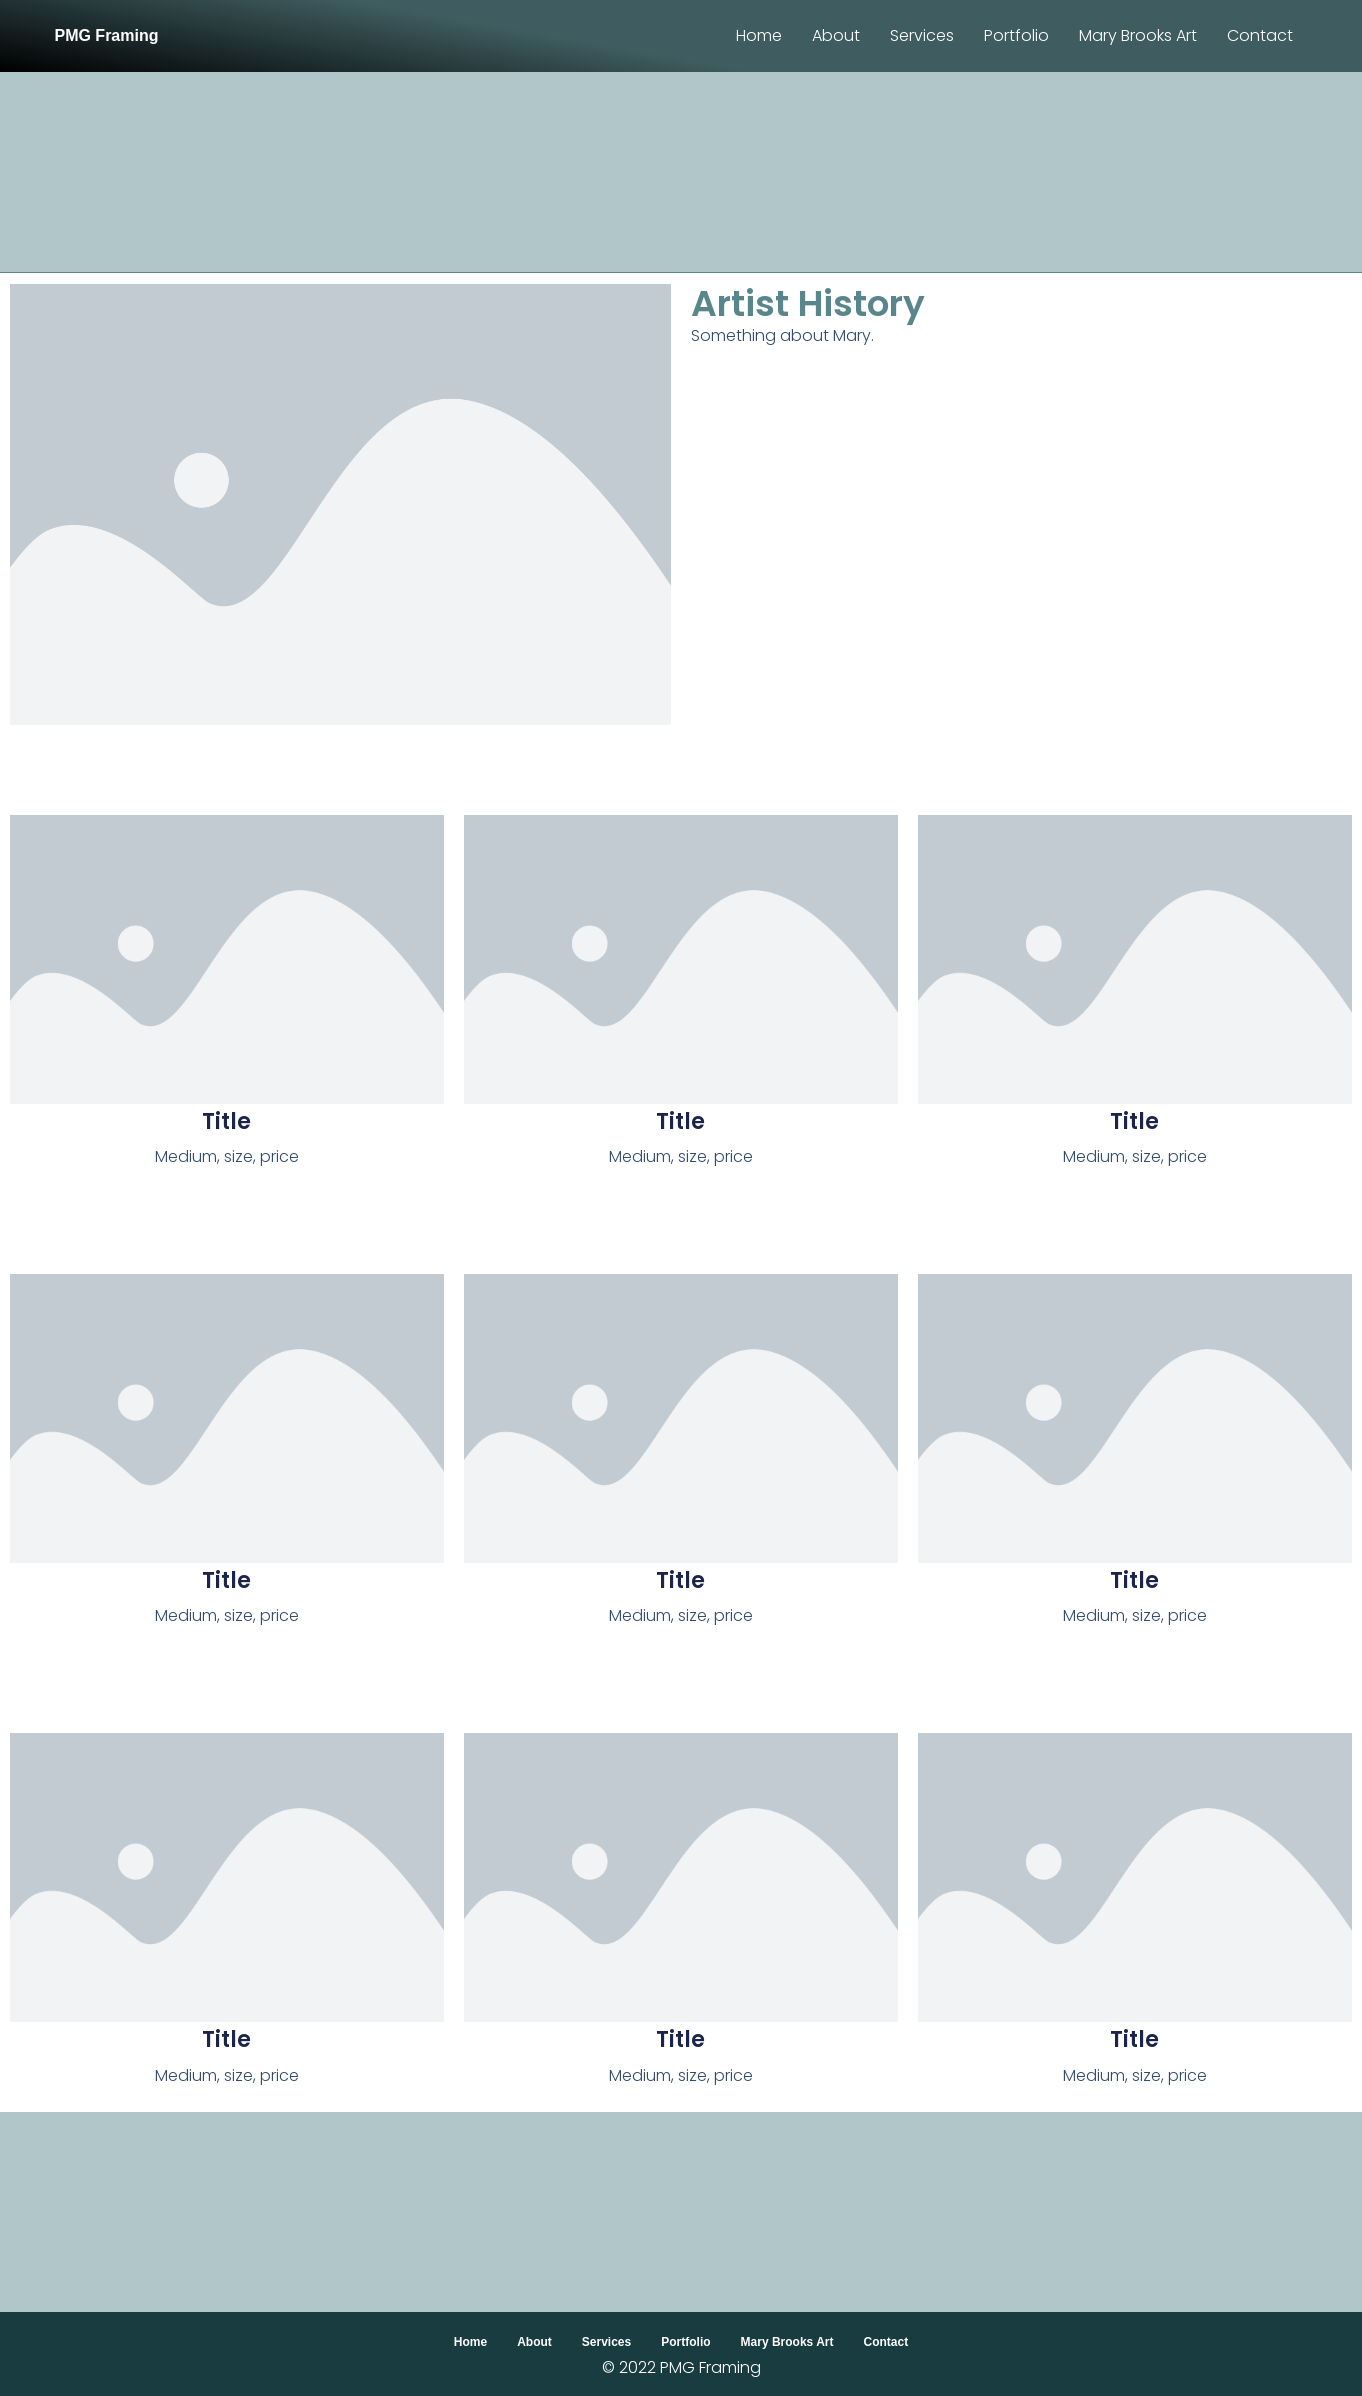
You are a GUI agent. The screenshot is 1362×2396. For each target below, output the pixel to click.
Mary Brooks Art (1138, 35)
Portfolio (1016, 35)
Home (759, 35)
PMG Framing (106, 35)
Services (922, 35)
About (836, 35)
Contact (1260, 35)
